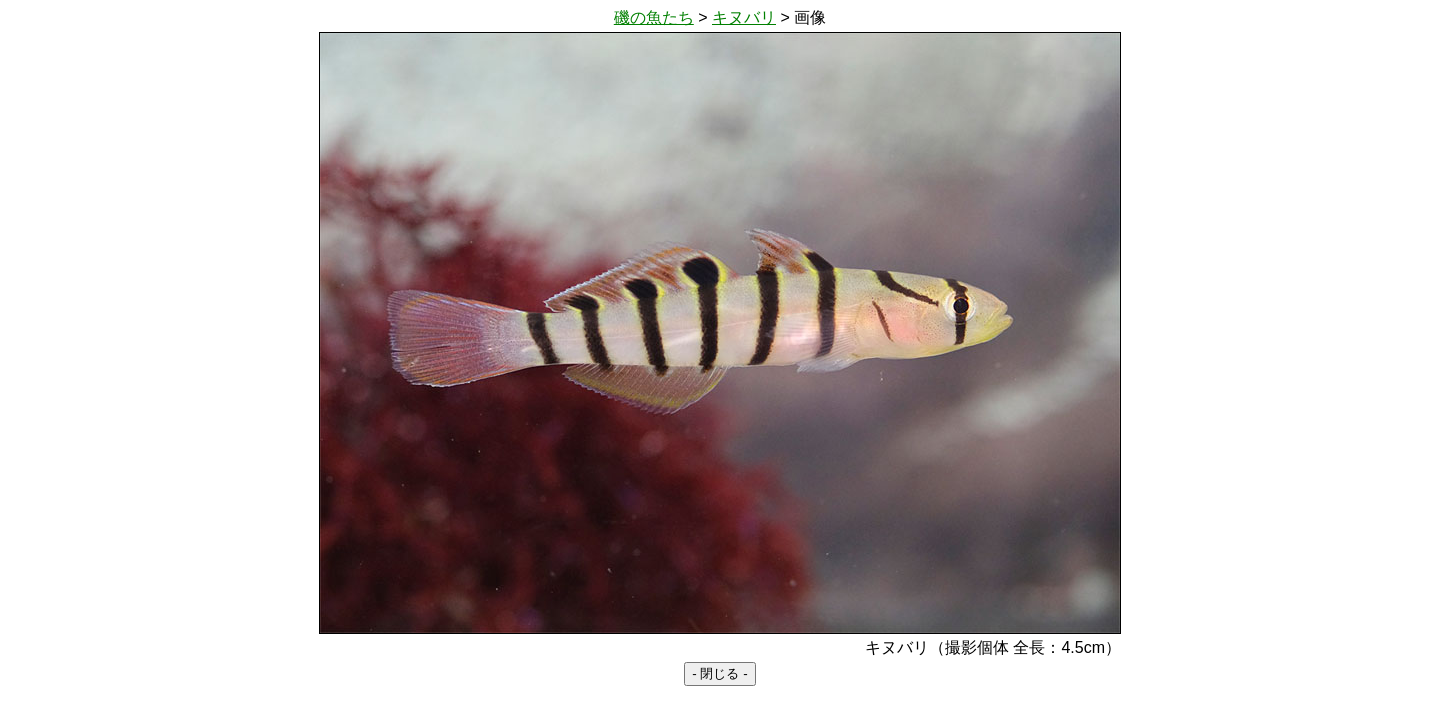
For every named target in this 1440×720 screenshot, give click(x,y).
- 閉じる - (719, 673)
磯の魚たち (654, 17)
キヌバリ (744, 17)
